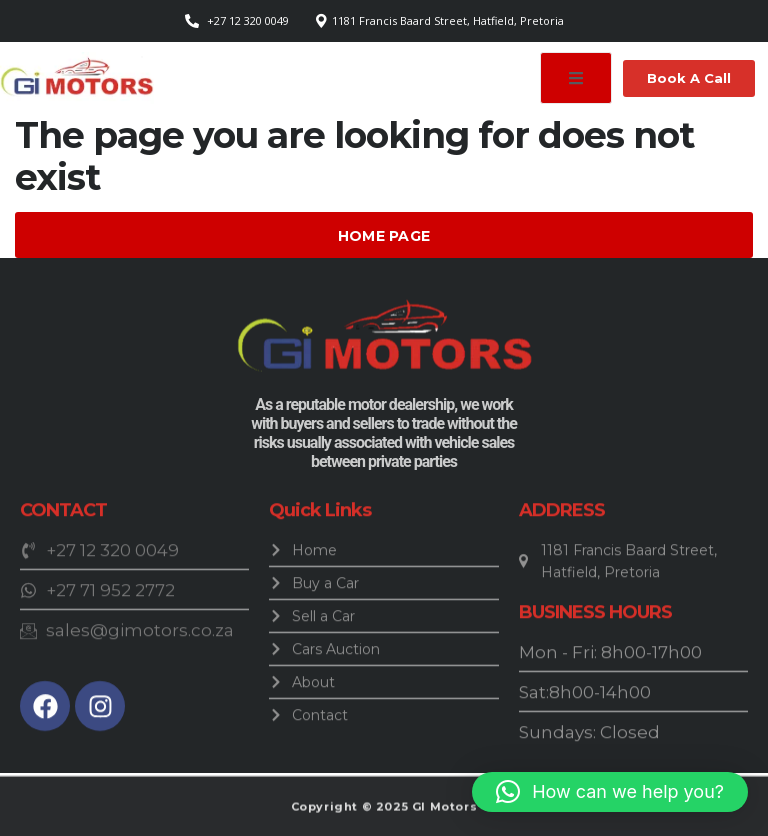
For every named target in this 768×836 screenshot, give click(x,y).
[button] (610, 792)
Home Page (384, 236)
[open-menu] (576, 78)
